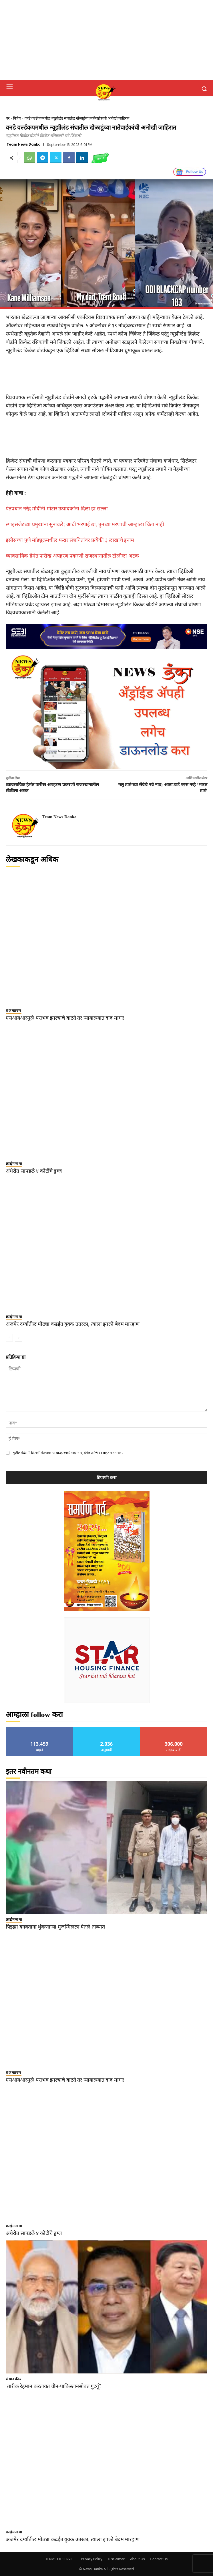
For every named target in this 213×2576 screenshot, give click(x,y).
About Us (137, 2559)
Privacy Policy (91, 2559)
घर (7, 118)
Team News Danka (24, 144)
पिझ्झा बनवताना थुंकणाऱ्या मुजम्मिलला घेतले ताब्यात (55, 1927)
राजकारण (13, 1010)
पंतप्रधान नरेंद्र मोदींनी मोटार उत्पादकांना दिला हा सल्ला (57, 509)
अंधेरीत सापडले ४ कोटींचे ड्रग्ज (34, 1171)
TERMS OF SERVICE (60, 2559)
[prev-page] (9, 1337)
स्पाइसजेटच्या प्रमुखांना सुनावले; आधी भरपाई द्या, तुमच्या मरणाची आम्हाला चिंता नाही (85, 524)
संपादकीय (14, 2379)
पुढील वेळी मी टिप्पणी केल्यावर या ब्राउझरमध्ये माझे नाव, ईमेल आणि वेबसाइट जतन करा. (68, 1453)
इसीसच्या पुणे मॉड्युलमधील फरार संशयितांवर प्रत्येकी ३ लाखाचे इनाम (70, 540)
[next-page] (18, 1337)
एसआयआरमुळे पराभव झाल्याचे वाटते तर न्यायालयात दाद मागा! (65, 1018)
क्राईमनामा (14, 1164)
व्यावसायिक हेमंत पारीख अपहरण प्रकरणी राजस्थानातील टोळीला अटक (72, 556)
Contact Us (159, 2559)
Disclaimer (116, 2559)
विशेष (17, 118)
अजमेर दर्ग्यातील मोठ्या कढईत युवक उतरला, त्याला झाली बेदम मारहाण (73, 1324)
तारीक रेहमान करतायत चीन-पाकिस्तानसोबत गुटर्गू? (53, 2386)
